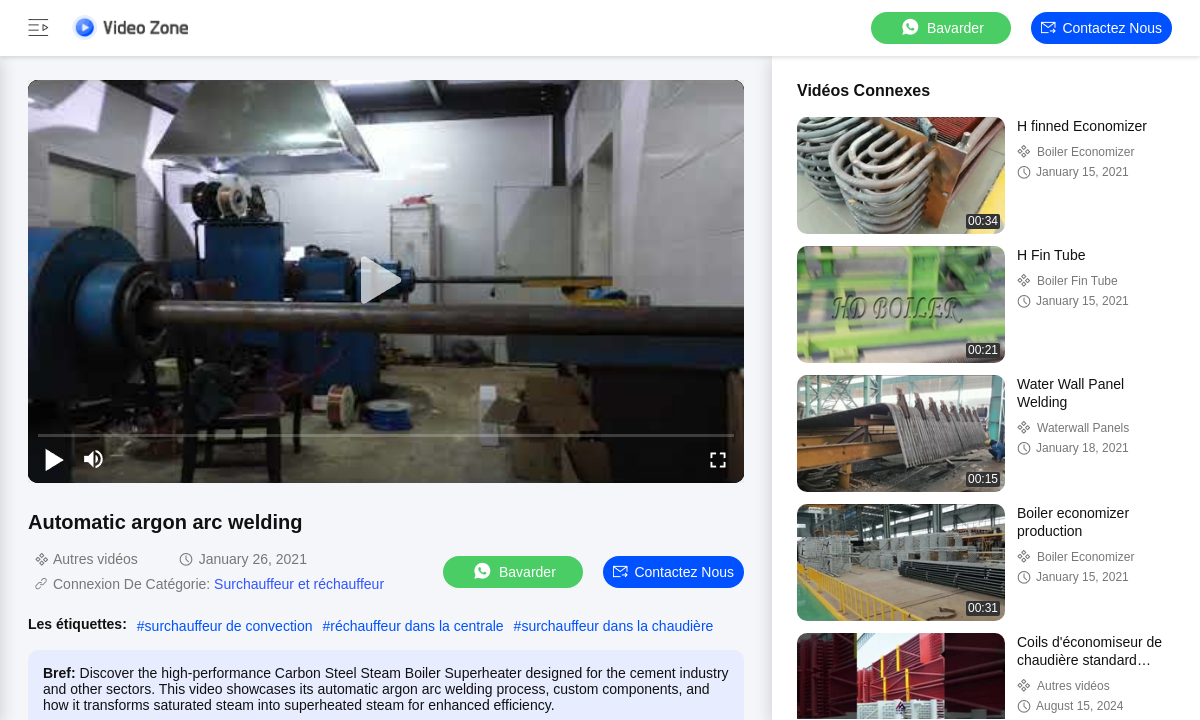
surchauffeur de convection (229, 626)
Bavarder (941, 27)
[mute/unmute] (94, 459)
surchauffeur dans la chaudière (617, 626)
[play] (386, 281)
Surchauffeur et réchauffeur (299, 584)
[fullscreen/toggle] (718, 459)
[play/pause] (54, 459)
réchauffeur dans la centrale (416, 626)
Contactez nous (1101, 28)
